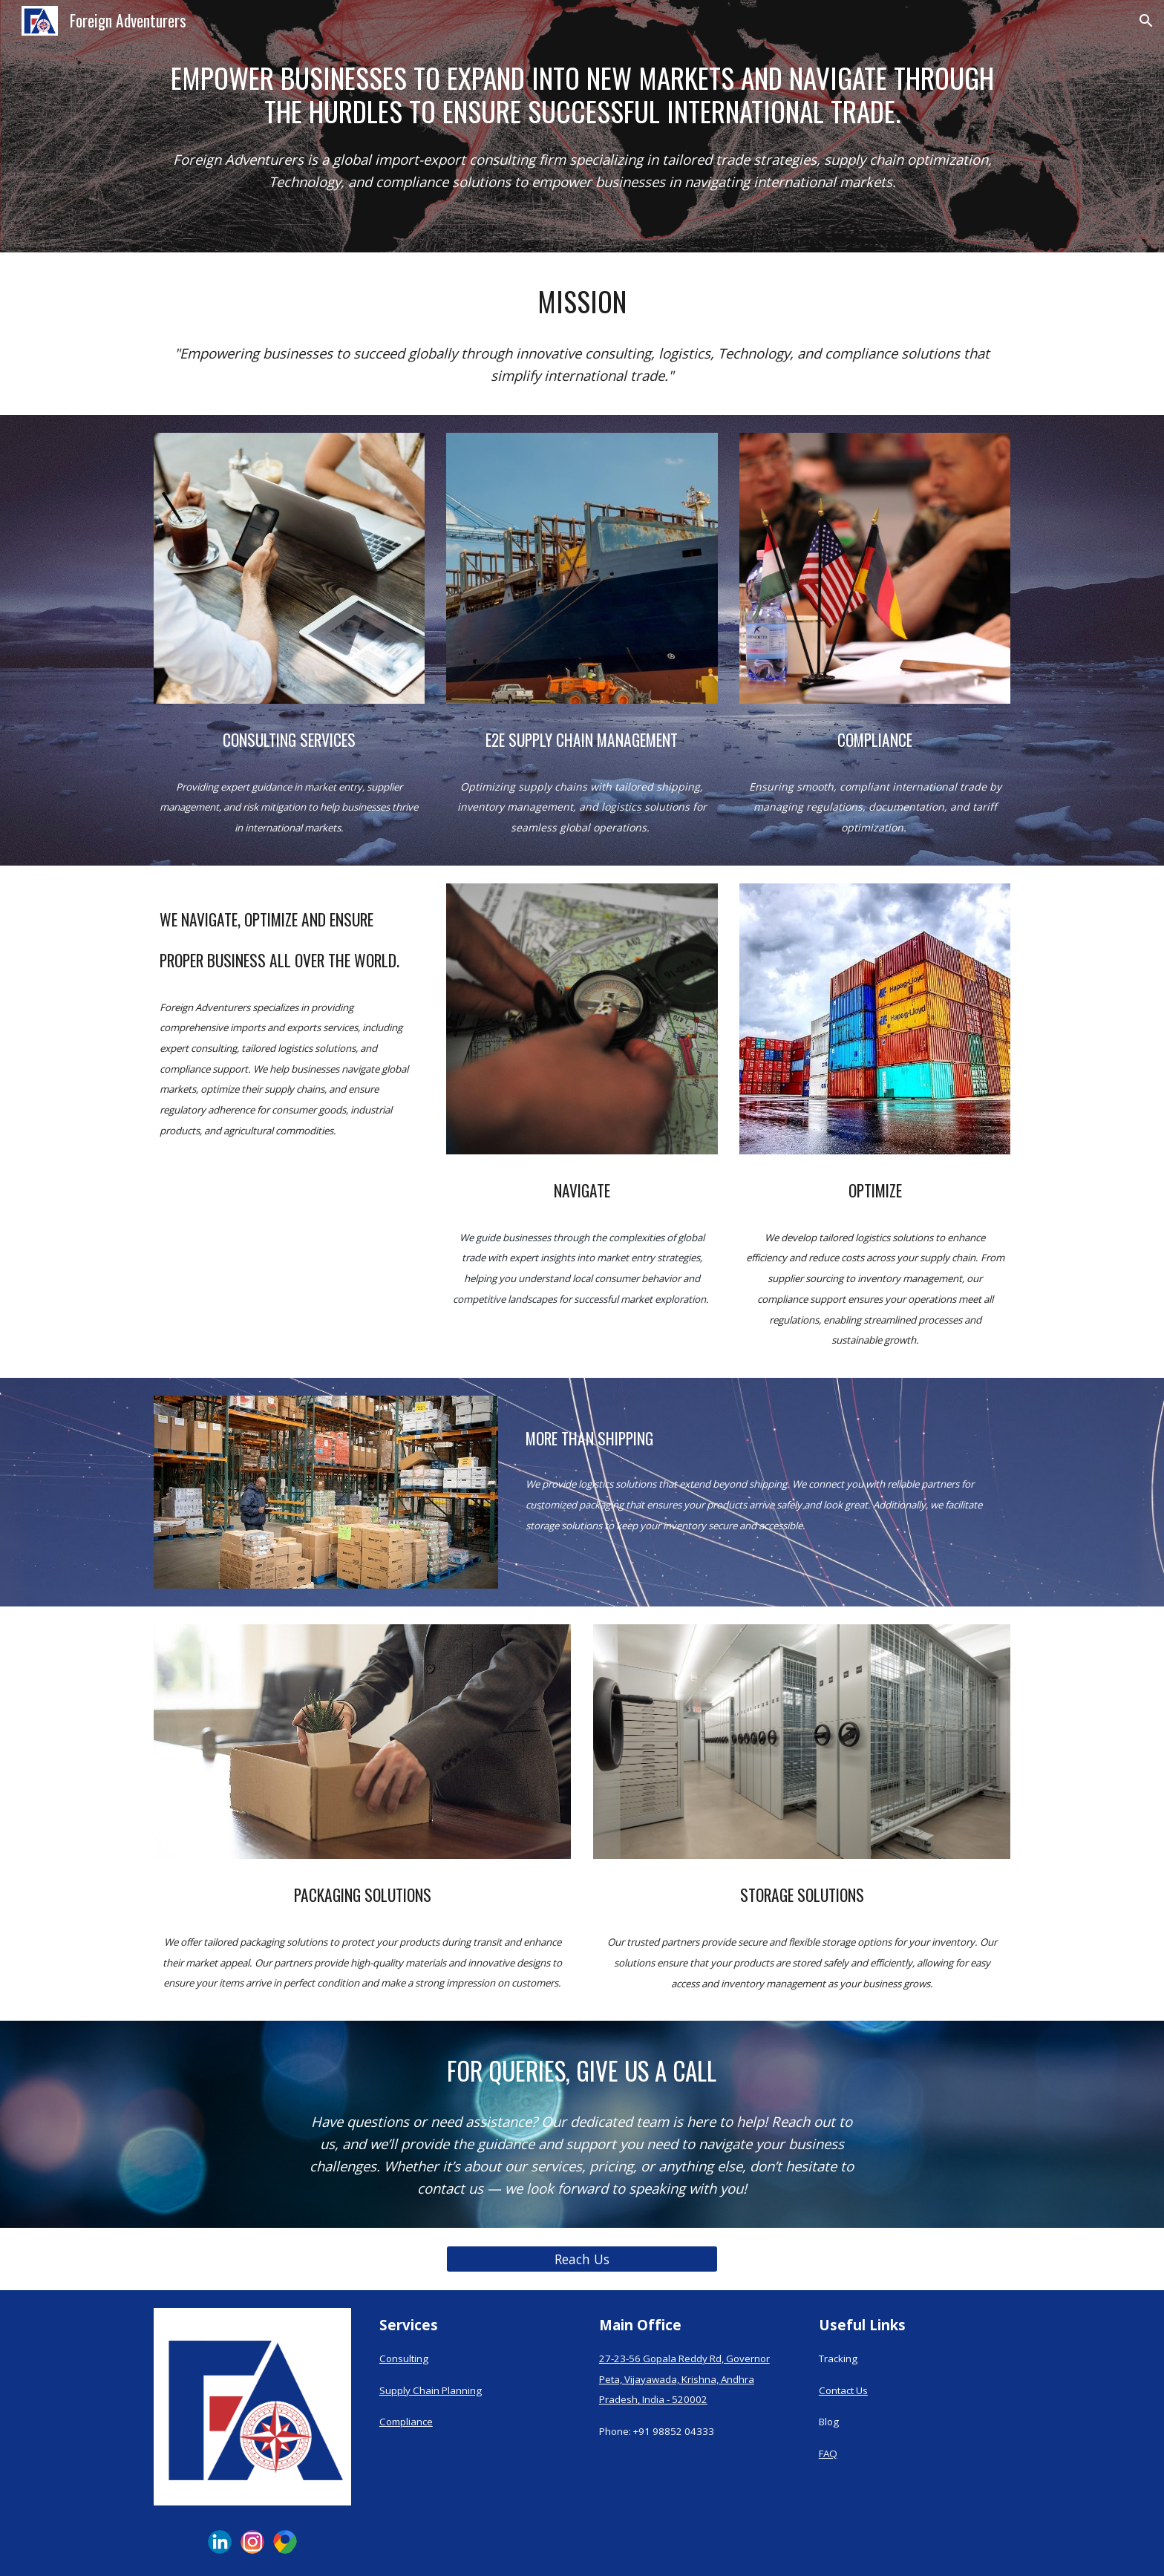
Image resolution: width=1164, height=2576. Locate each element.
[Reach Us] (581, 2258)
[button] (1146, 21)
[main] (582, 94)
